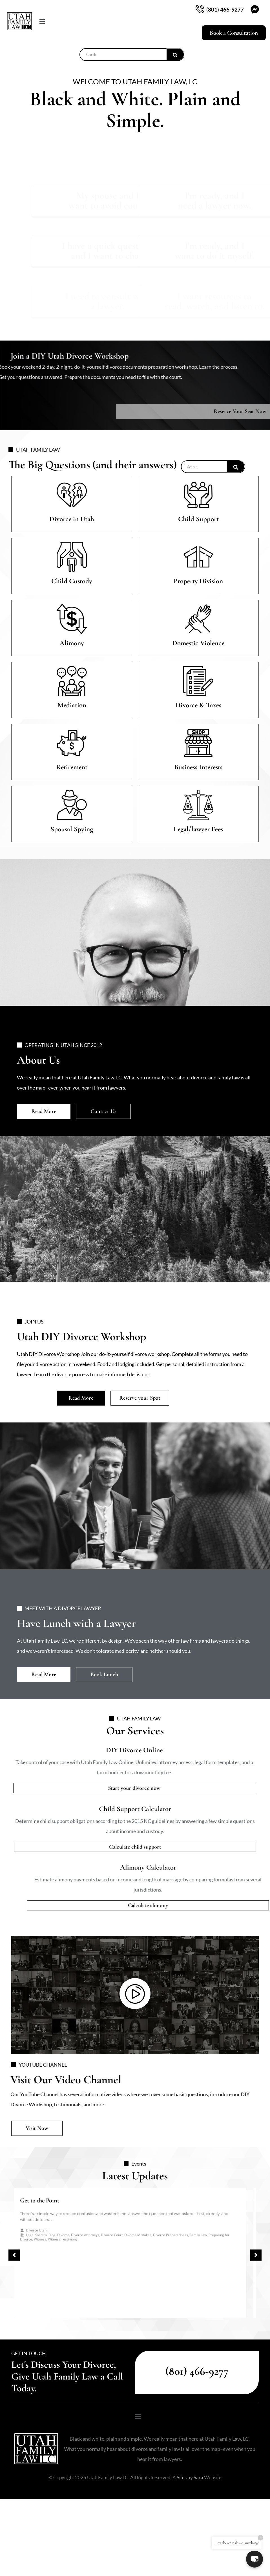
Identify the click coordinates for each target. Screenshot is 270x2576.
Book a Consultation (234, 32)
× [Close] (260, 2537)
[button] (71, 22)
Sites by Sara (190, 2491)
